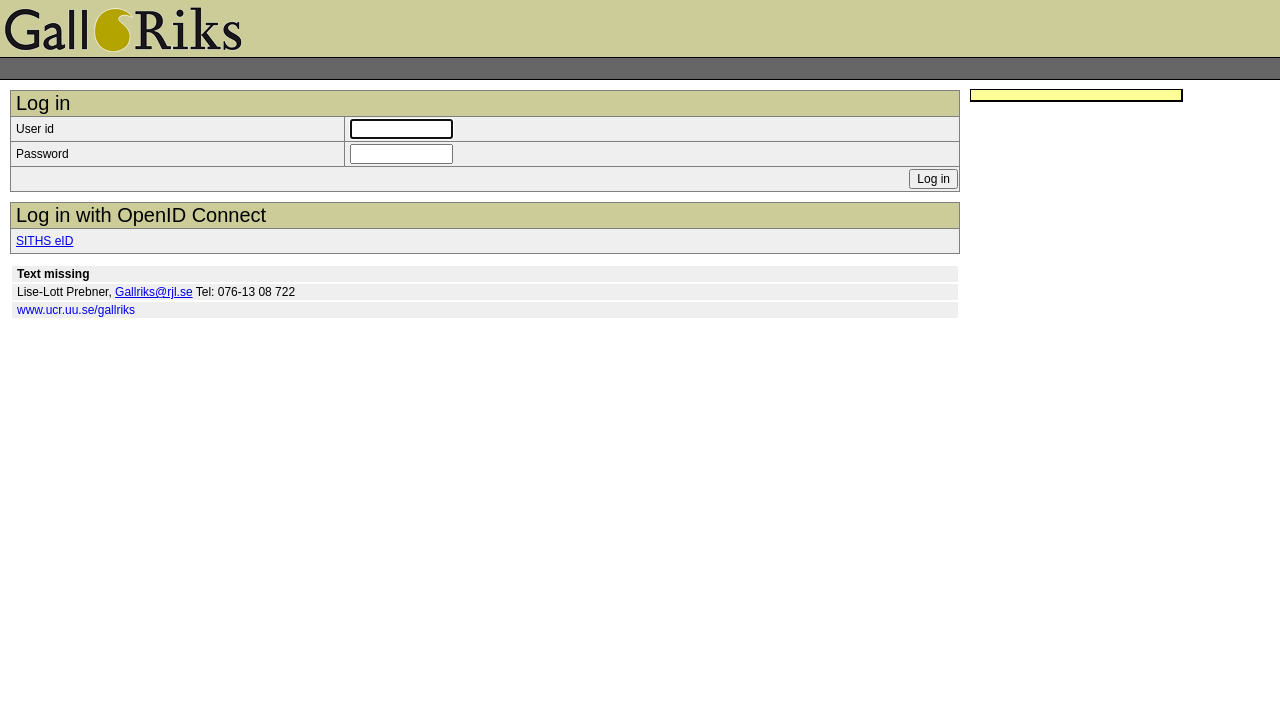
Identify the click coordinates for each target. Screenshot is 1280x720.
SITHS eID (44, 241)
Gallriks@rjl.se (154, 292)
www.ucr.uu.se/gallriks (76, 310)
